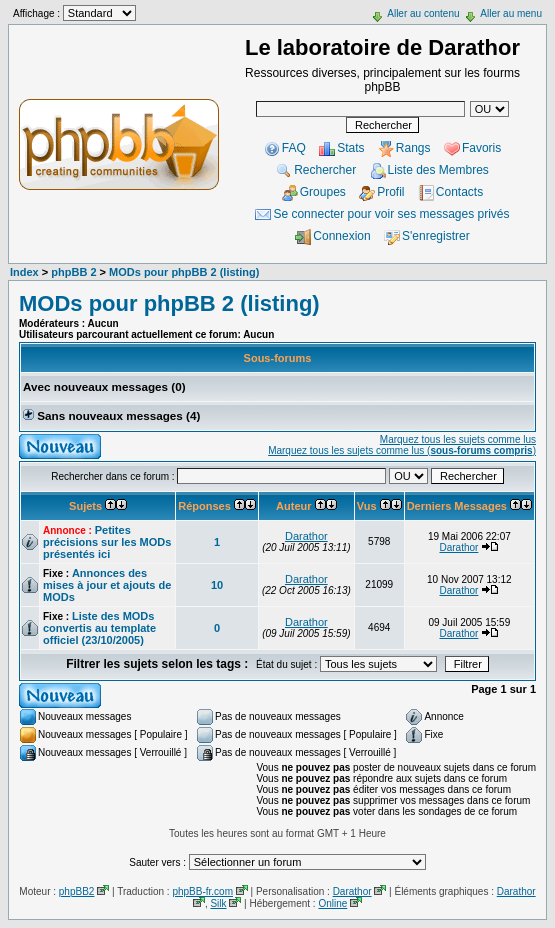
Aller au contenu (423, 13)
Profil (390, 192)
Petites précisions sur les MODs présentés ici (107, 542)
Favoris (481, 148)
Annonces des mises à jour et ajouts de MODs (107, 585)
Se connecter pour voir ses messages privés (391, 214)
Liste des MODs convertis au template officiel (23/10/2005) (99, 628)
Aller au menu (511, 13)
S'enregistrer (436, 236)
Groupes (323, 192)
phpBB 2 (73, 272)
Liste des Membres (438, 170)
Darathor (306, 536)
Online (332, 903)
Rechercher (325, 170)
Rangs (413, 148)
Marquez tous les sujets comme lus (458, 439)
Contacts (459, 192)
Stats (350, 148)
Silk (218, 903)
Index (24, 272)
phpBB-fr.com (202, 891)
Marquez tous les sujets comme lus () (402, 450)
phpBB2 (77, 891)
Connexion (341, 236)
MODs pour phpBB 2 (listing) (184, 272)
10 (217, 585)
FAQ (294, 148)
